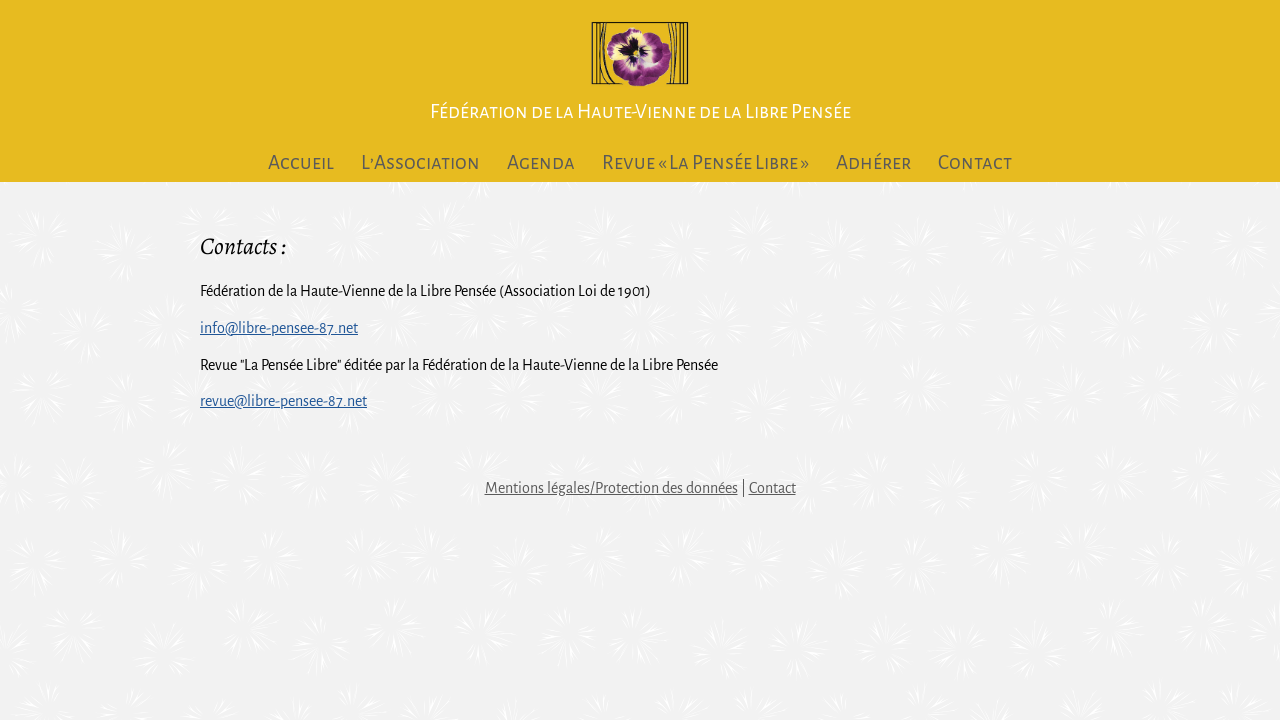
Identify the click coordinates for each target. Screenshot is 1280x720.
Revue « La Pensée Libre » (705, 162)
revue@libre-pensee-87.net (283, 401)
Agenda (541, 162)
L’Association (420, 162)
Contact (975, 162)
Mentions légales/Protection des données (611, 488)
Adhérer (873, 162)
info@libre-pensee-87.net (279, 328)
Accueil (301, 162)
